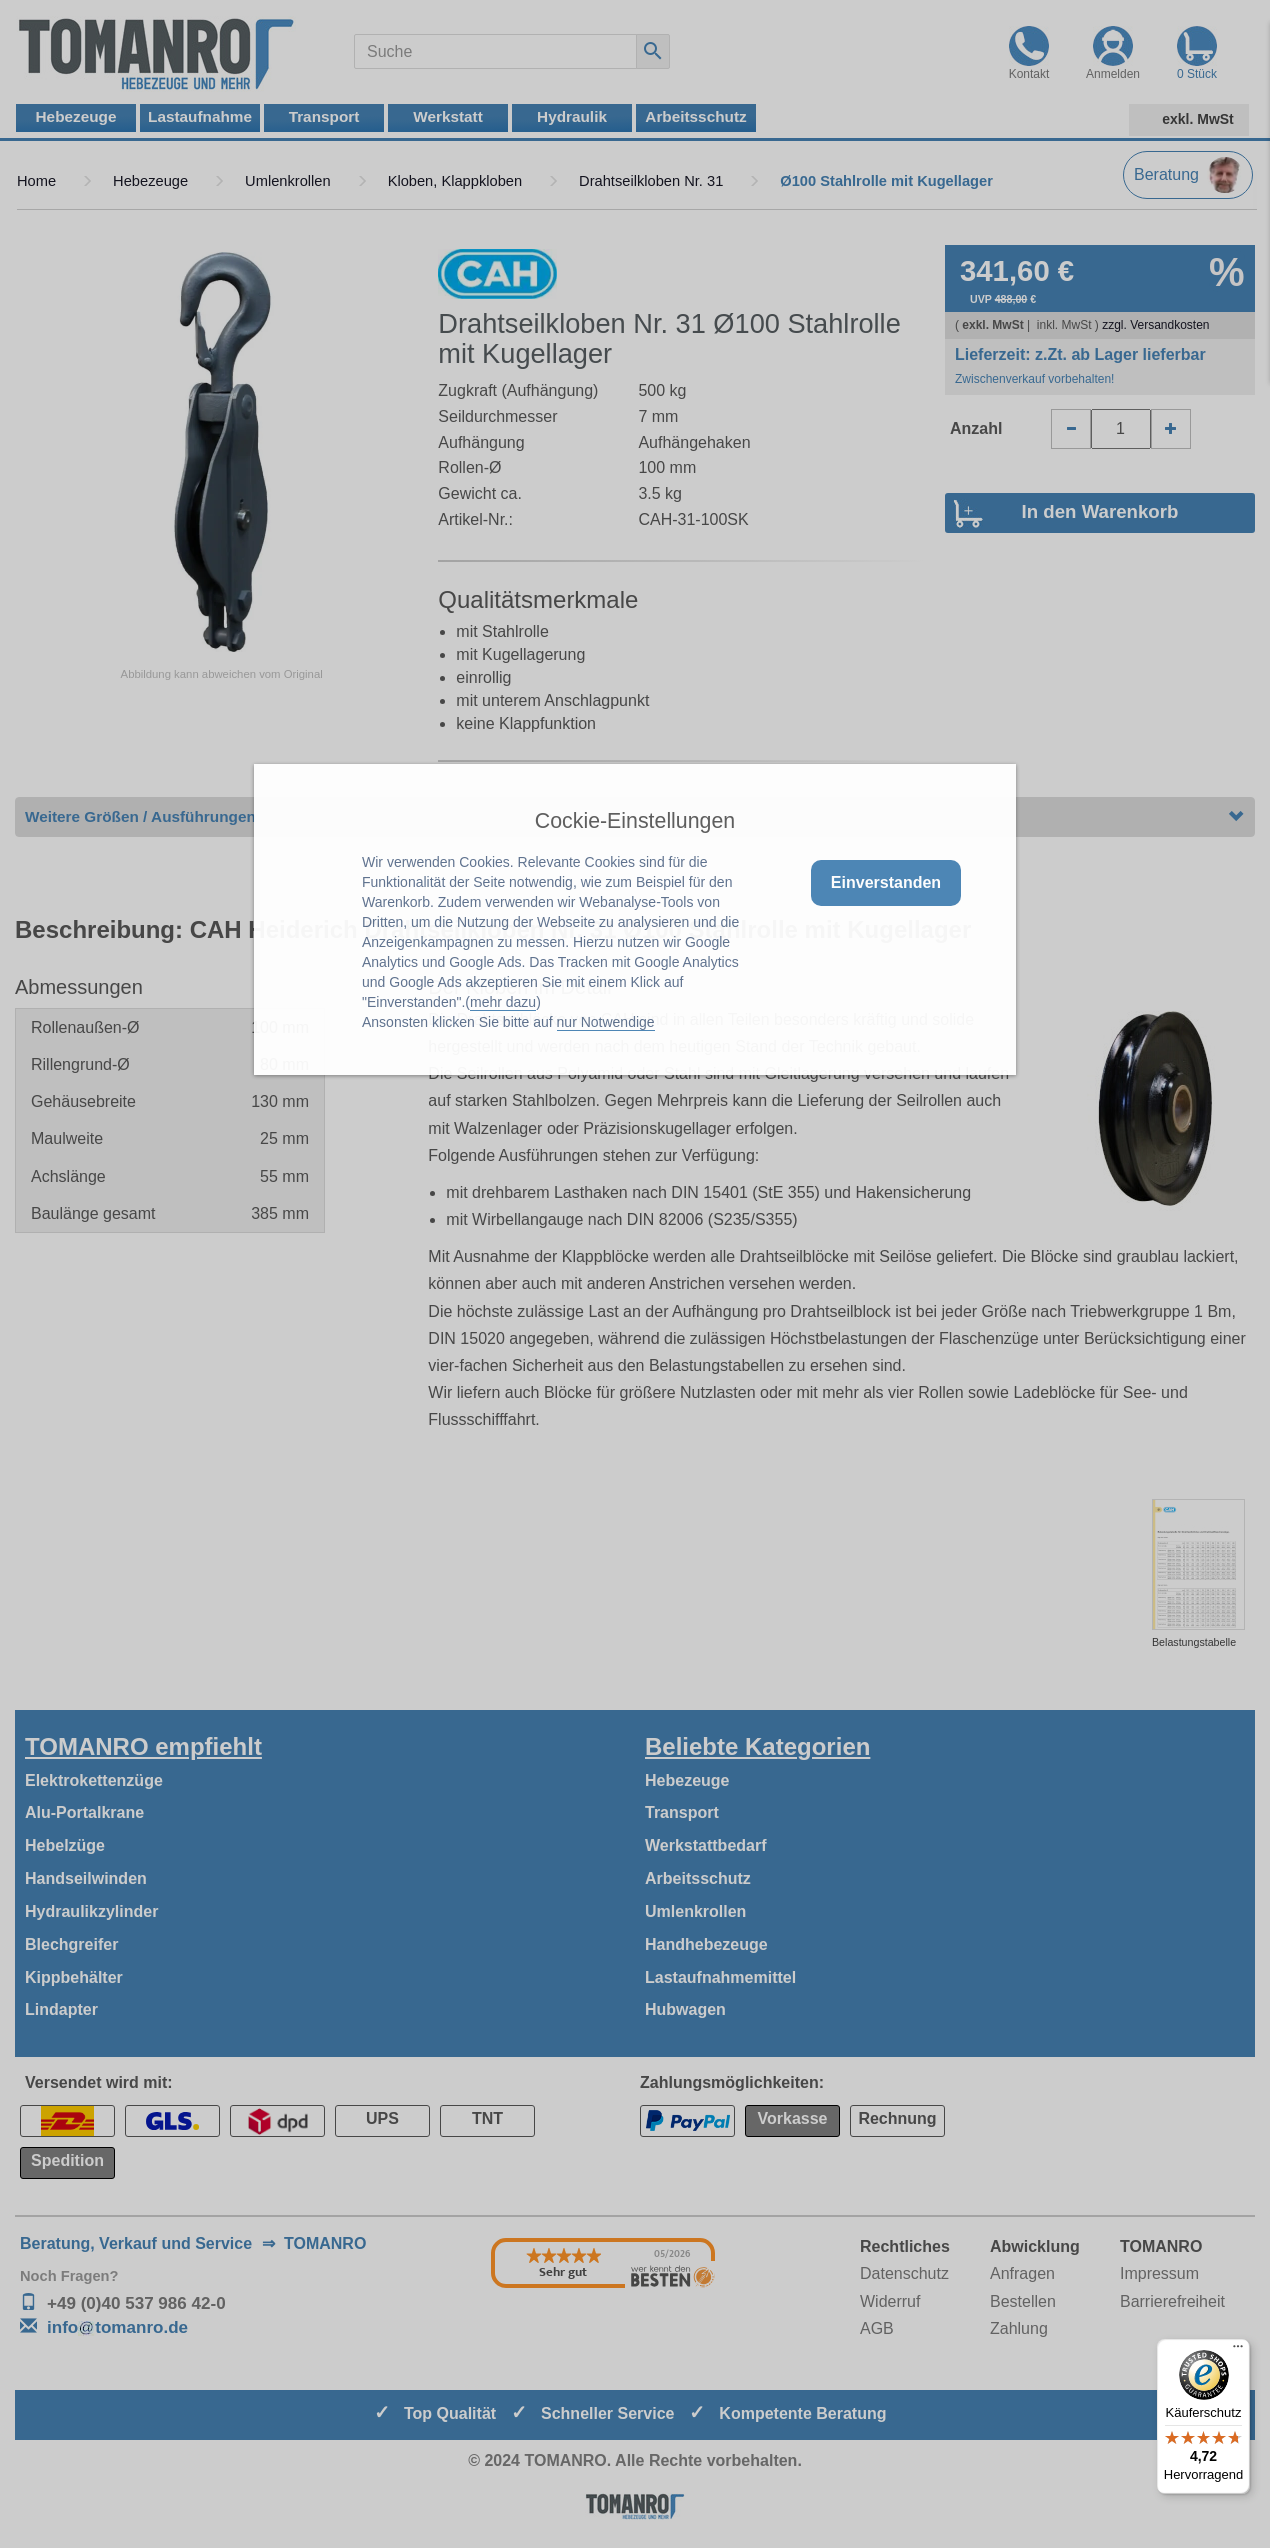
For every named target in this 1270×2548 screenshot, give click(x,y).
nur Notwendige (606, 1022)
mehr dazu (503, 1002)
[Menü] (1238, 2351)
